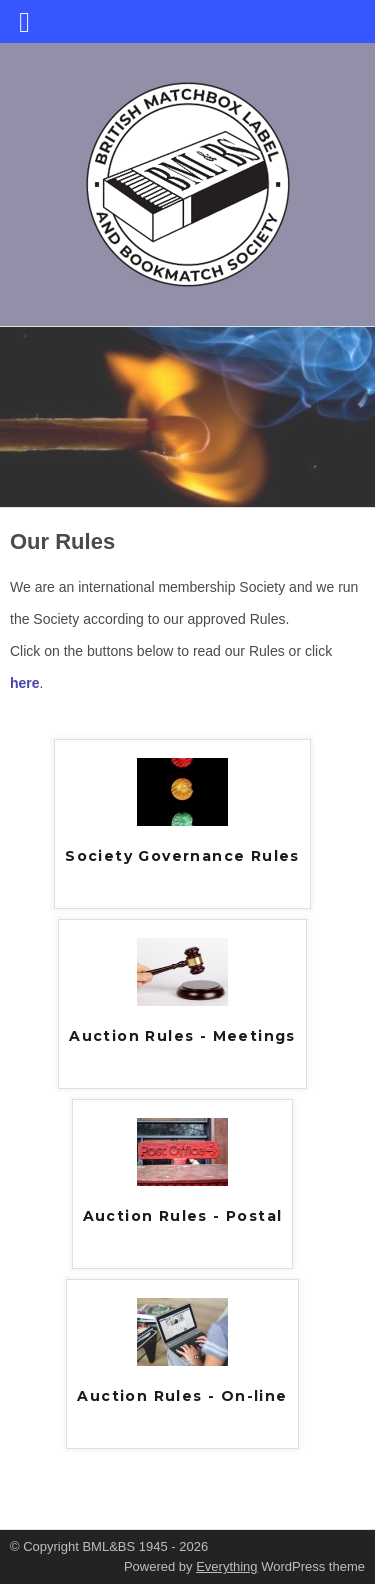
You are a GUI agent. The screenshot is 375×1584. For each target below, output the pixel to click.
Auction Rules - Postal (183, 1216)
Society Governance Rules (182, 856)
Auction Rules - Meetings (182, 1036)
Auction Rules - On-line (182, 1396)
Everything (226, 1566)
